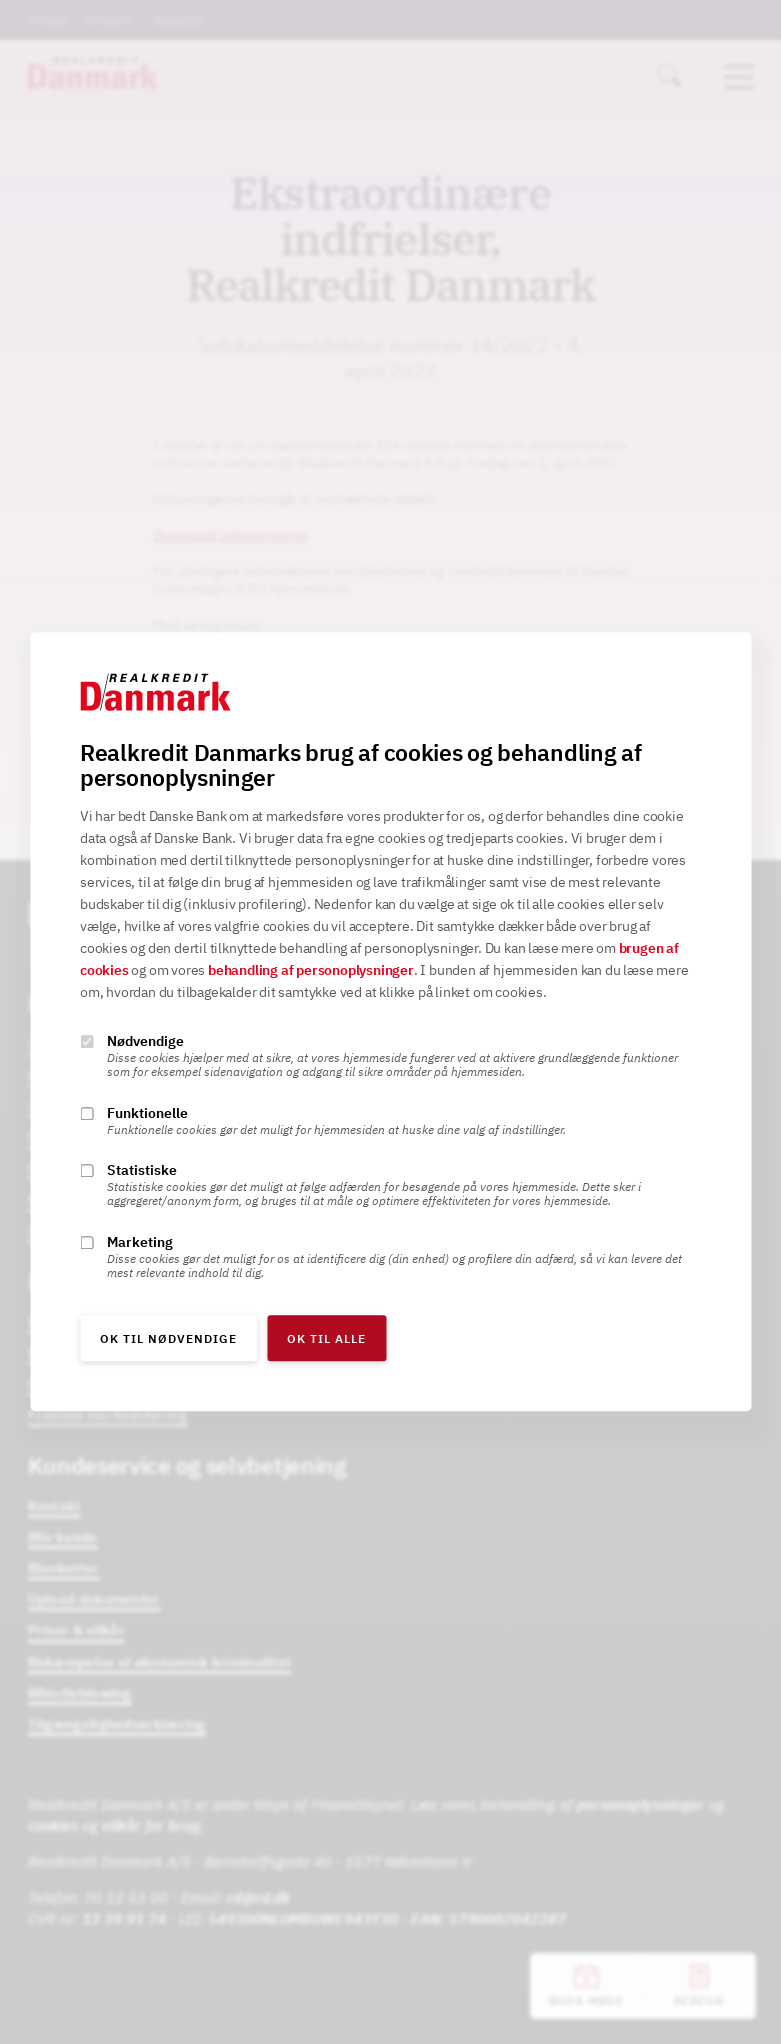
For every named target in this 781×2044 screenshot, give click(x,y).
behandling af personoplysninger (311, 971)
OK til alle (326, 1339)
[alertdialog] (390, 1021)
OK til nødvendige (168, 1339)
